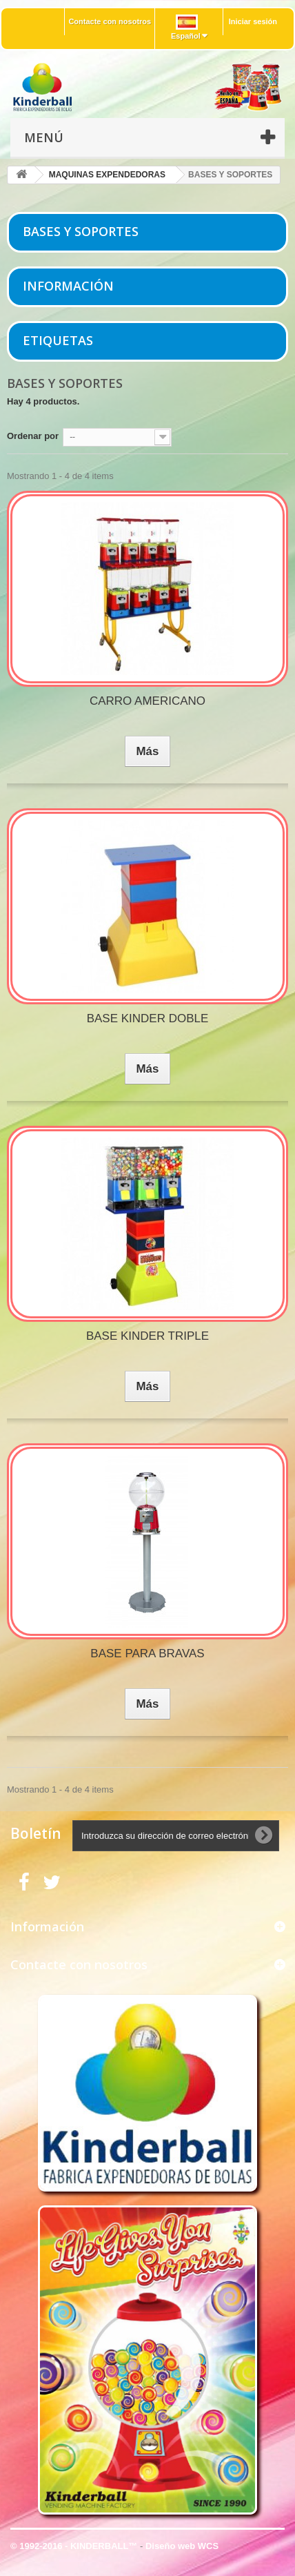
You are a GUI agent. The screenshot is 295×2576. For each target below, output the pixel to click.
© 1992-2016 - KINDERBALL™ (75, 2546)
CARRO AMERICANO (147, 701)
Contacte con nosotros (109, 21)
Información (68, 285)
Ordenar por (33, 436)
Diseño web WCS (181, 2546)
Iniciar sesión (253, 21)
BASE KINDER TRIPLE (147, 1336)
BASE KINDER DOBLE (148, 1018)
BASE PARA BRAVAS (147, 1653)
